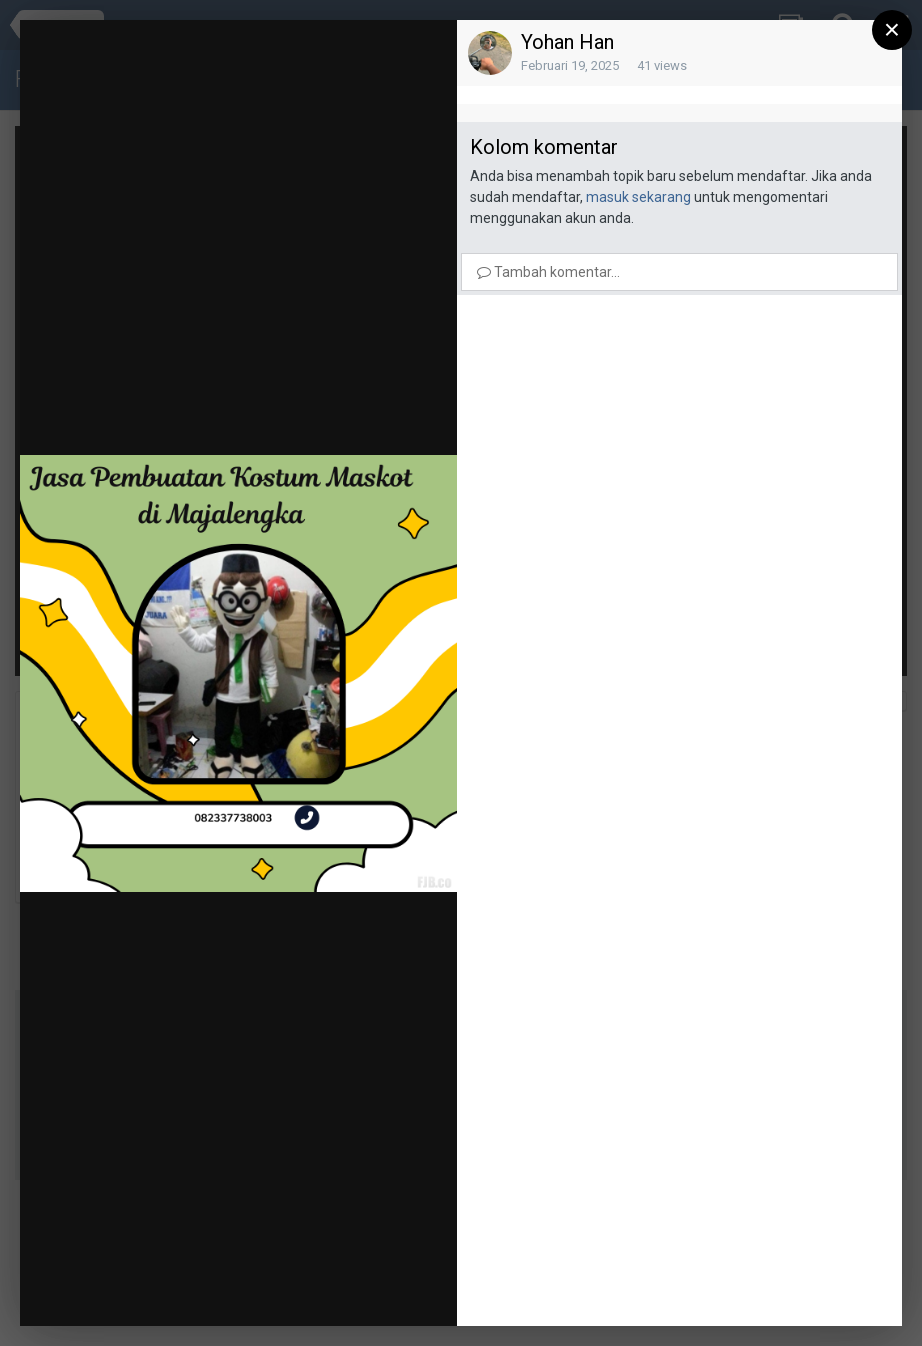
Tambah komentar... (548, 272)
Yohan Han (567, 42)
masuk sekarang (638, 197)
